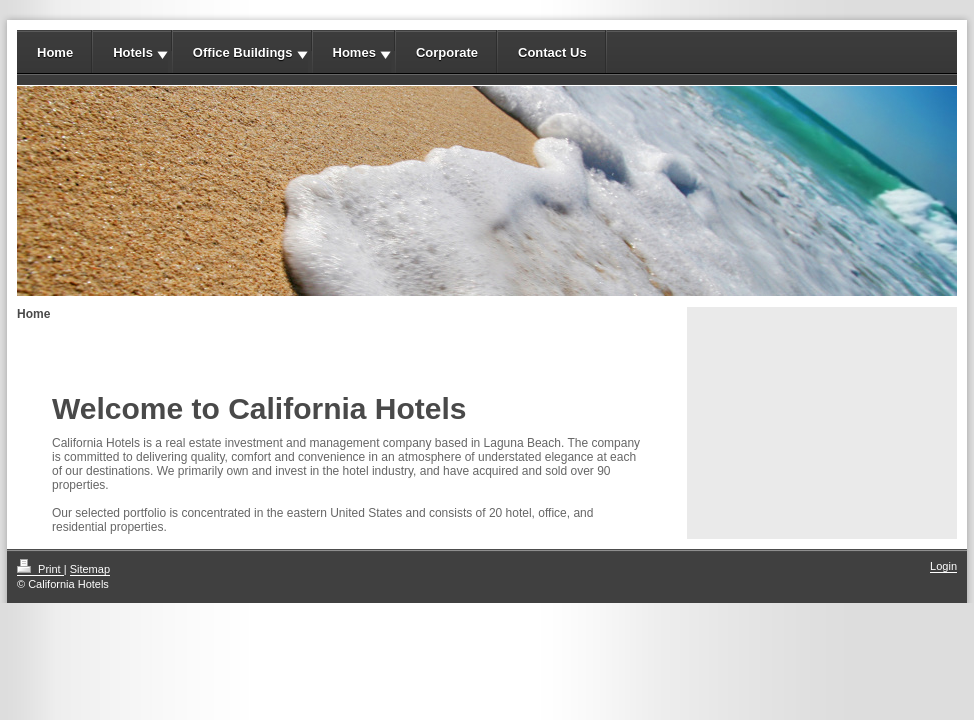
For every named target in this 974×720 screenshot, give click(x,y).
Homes (354, 52)
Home (55, 52)
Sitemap (90, 569)
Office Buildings (243, 52)
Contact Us (552, 52)
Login (943, 566)
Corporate (447, 52)
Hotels (133, 52)
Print (40, 569)
